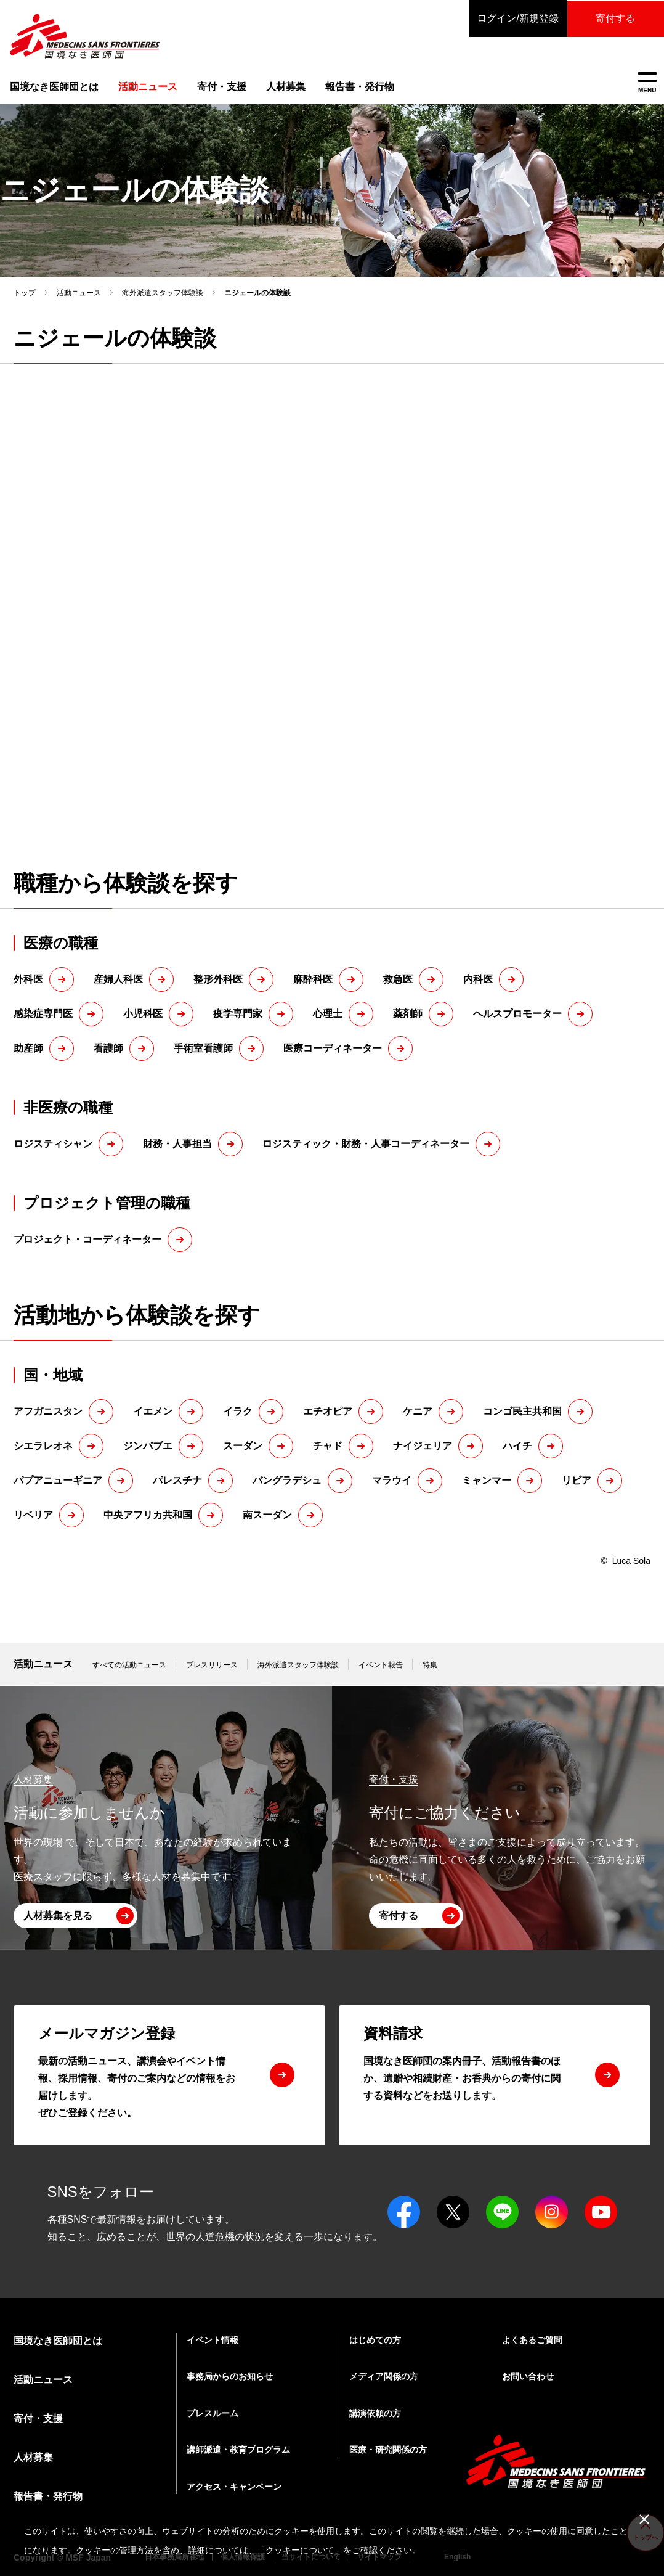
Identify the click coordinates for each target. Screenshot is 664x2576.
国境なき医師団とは (54, 86)
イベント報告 (380, 1665)
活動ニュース (79, 292)
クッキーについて (299, 2550)
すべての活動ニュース (129, 1665)
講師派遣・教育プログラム (238, 2450)
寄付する (614, 18)
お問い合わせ (528, 2376)
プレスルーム (212, 2413)
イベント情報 (212, 2340)
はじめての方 (375, 2340)
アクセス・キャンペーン (234, 2487)
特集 (430, 1665)
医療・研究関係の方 (388, 2450)
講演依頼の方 (375, 2413)
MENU (647, 83)
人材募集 (286, 86)
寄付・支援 (221, 86)
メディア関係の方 (383, 2376)
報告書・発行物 (359, 86)
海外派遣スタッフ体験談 (162, 292)
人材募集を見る (57, 1915)
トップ (25, 292)
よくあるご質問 (532, 2340)
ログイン (516, 18)
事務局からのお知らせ (230, 2376)
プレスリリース (212, 1665)
